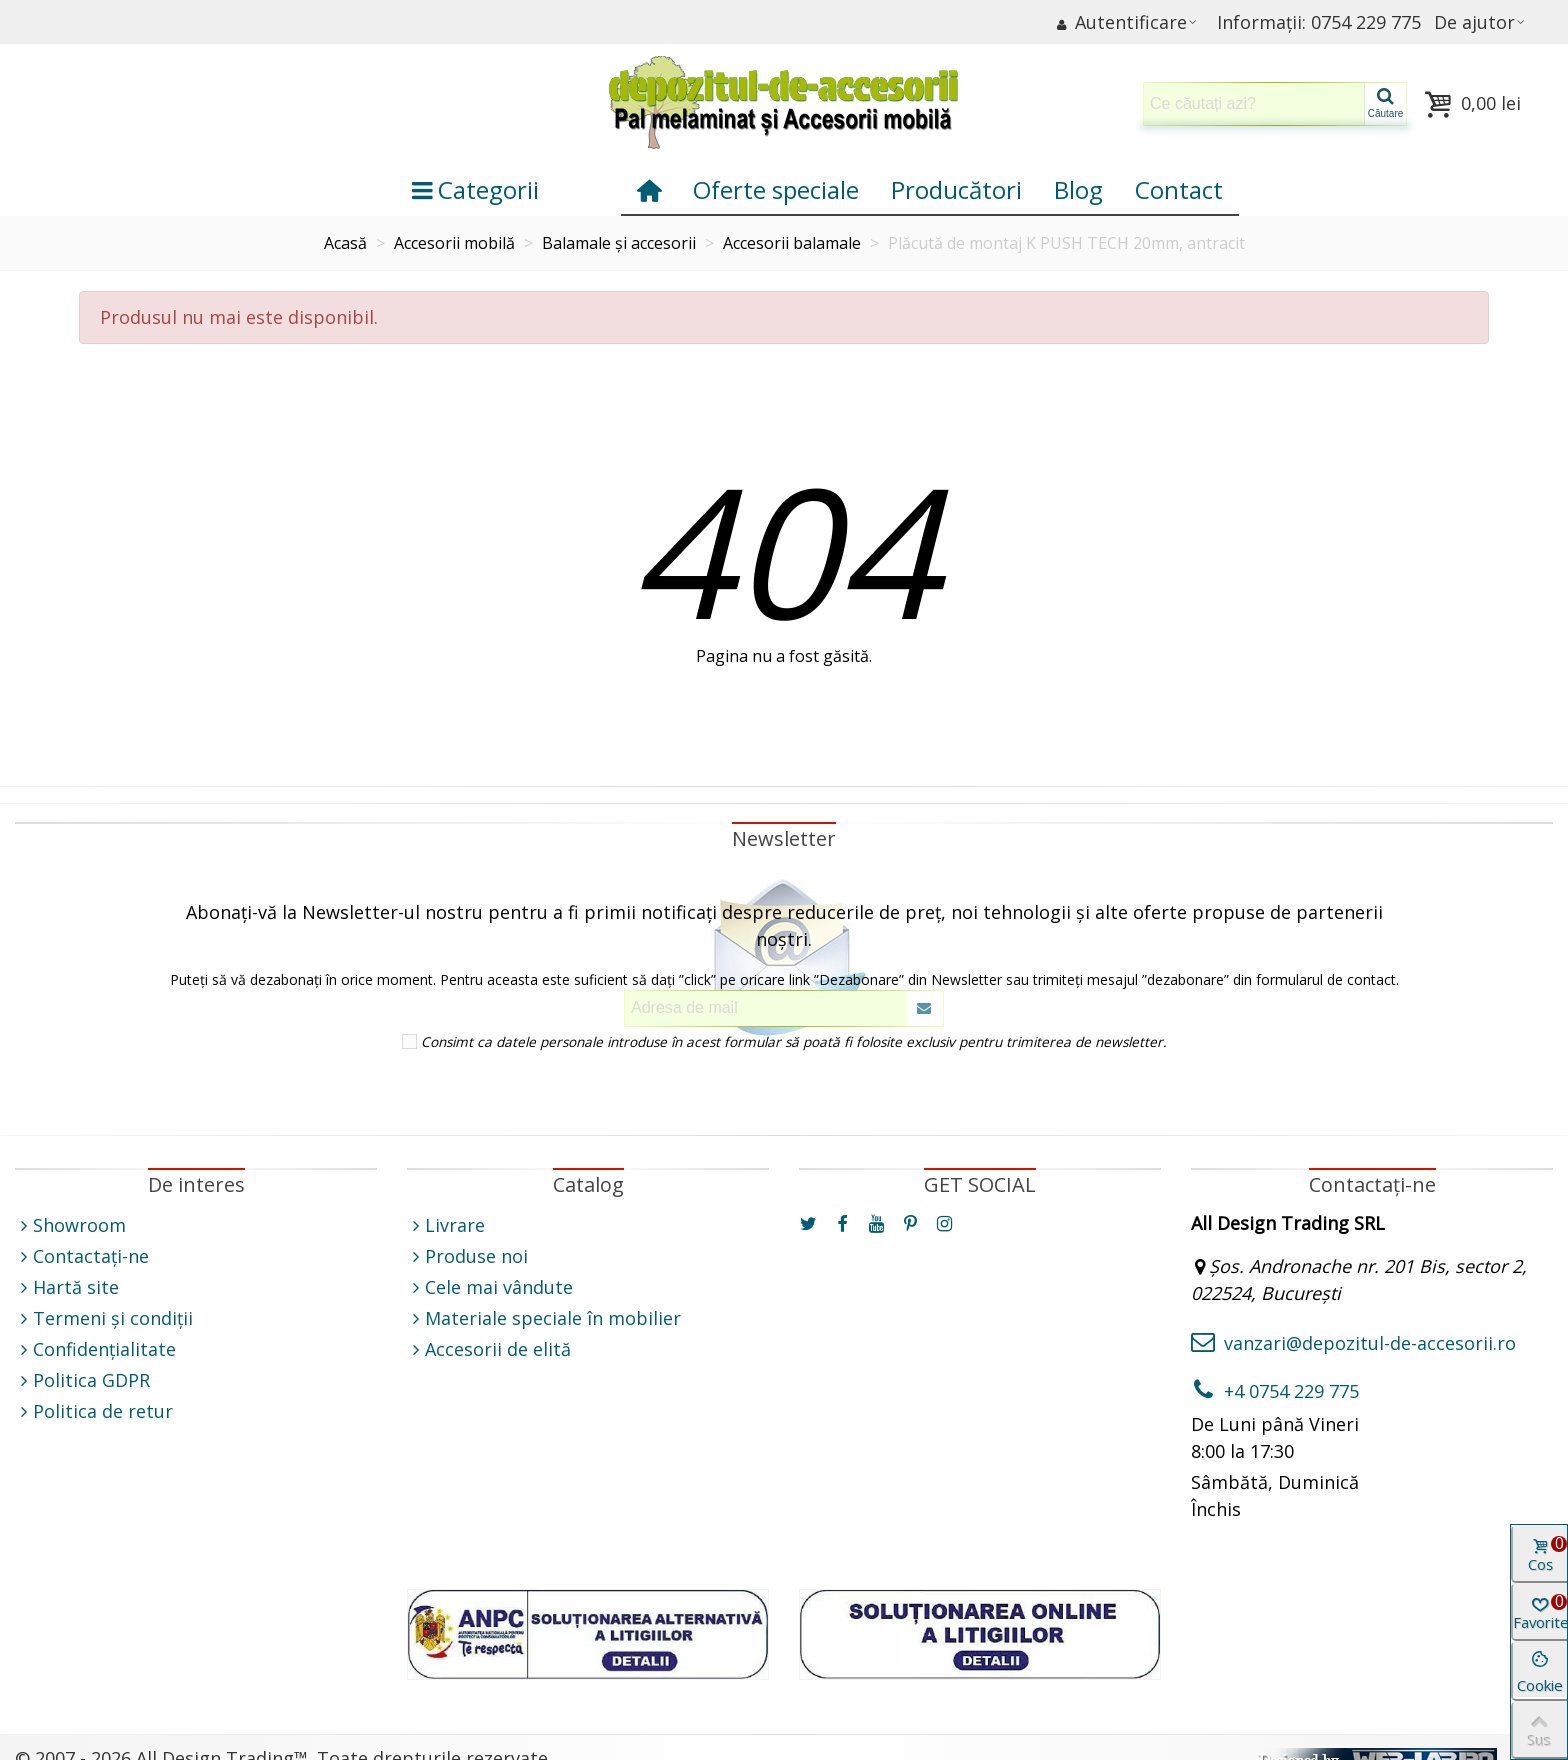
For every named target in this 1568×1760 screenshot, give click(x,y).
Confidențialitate (95, 1349)
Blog (1078, 189)
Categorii (475, 189)
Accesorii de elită (489, 1349)
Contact (1179, 189)
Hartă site (67, 1287)
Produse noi (467, 1256)
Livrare (446, 1225)
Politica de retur (94, 1411)
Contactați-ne (82, 1256)
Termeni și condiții (104, 1318)
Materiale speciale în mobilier (544, 1318)
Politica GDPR (82, 1380)
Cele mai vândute (490, 1287)
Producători (956, 189)
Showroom (70, 1225)
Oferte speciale (776, 189)
